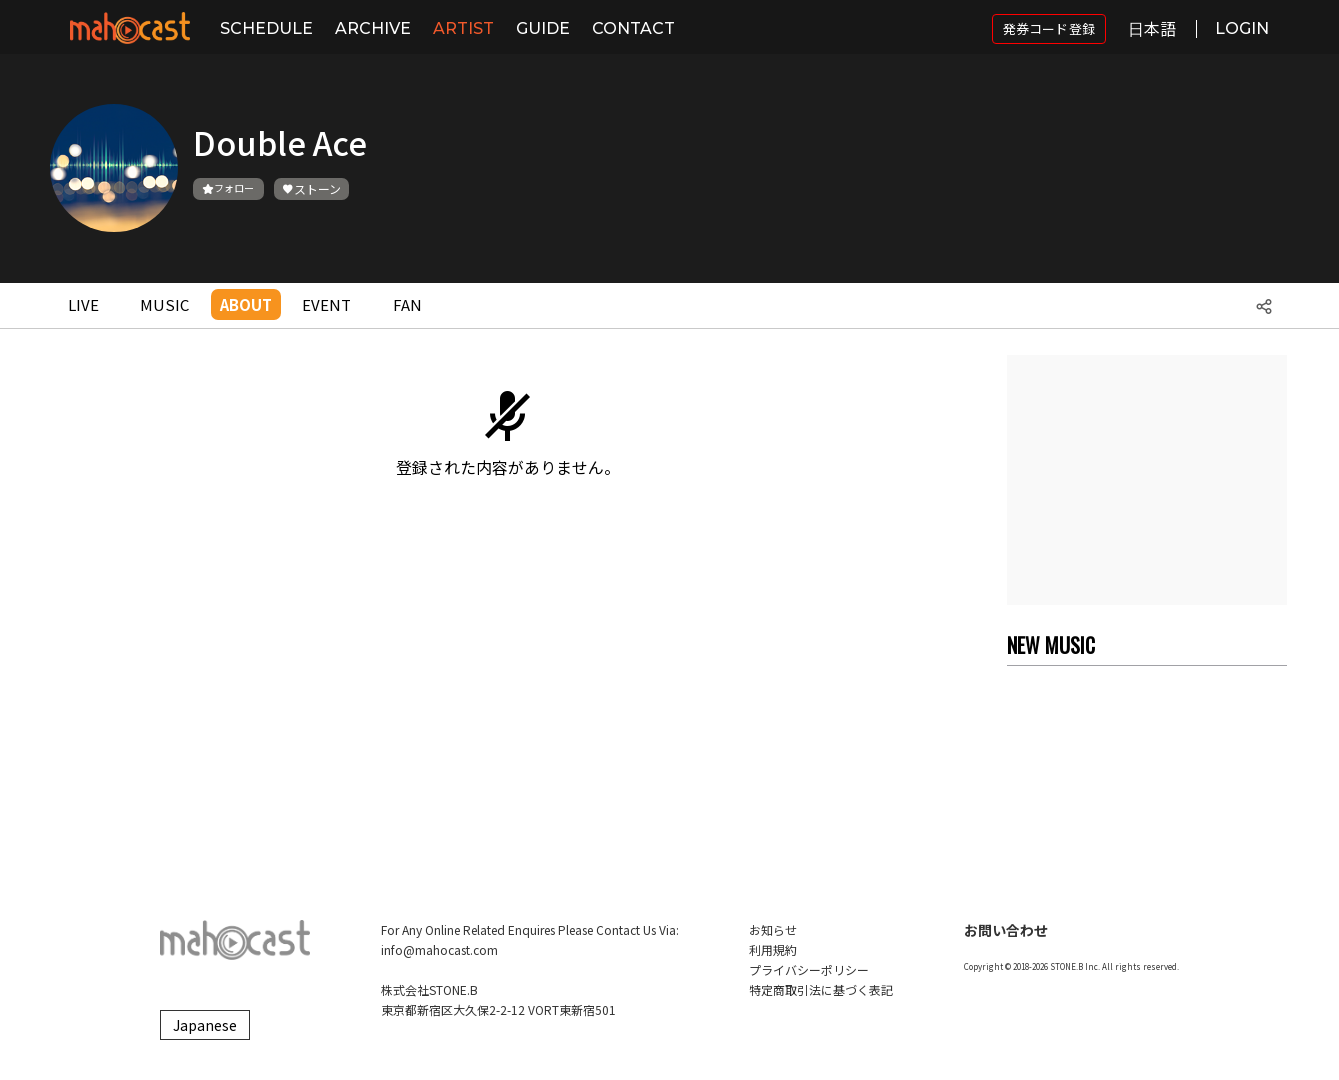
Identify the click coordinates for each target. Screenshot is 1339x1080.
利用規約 (773, 949)
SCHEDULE (266, 28)
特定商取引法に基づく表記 (821, 989)
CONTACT (633, 28)
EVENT (326, 304)
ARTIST (463, 28)
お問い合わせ (1006, 930)
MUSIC (164, 304)
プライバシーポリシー (809, 969)
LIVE (83, 304)
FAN (407, 304)
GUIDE (543, 28)
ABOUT (246, 304)
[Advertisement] (1147, 480)
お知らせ (773, 929)
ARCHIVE (373, 28)
